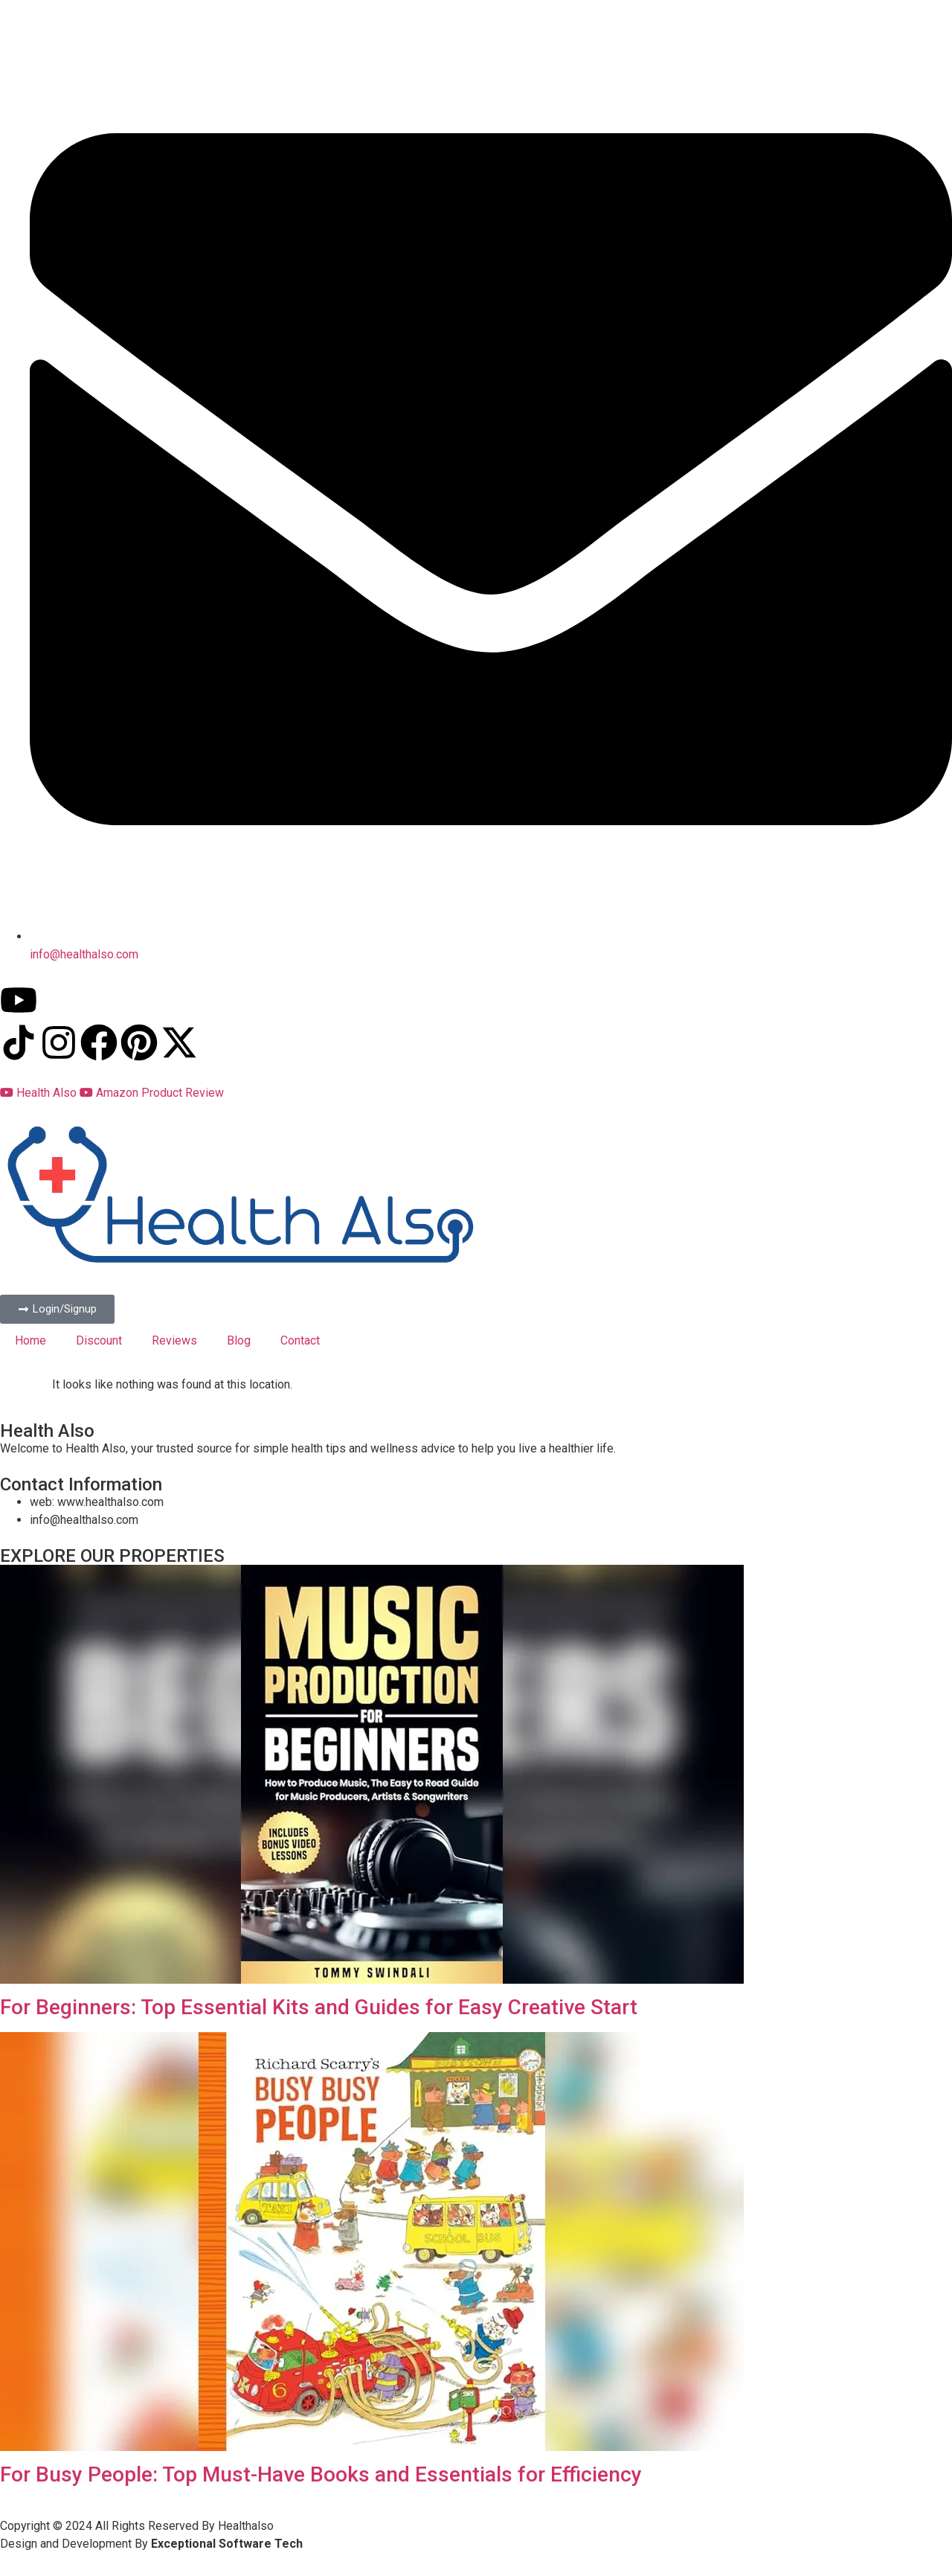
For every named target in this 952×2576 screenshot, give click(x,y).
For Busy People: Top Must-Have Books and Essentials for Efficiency (321, 2474)
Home (30, 1340)
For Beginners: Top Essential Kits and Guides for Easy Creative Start (318, 2007)
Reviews (174, 1340)
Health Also (40, 1093)
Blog (239, 1340)
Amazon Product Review (152, 1093)
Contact (300, 1340)
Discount (99, 1340)
